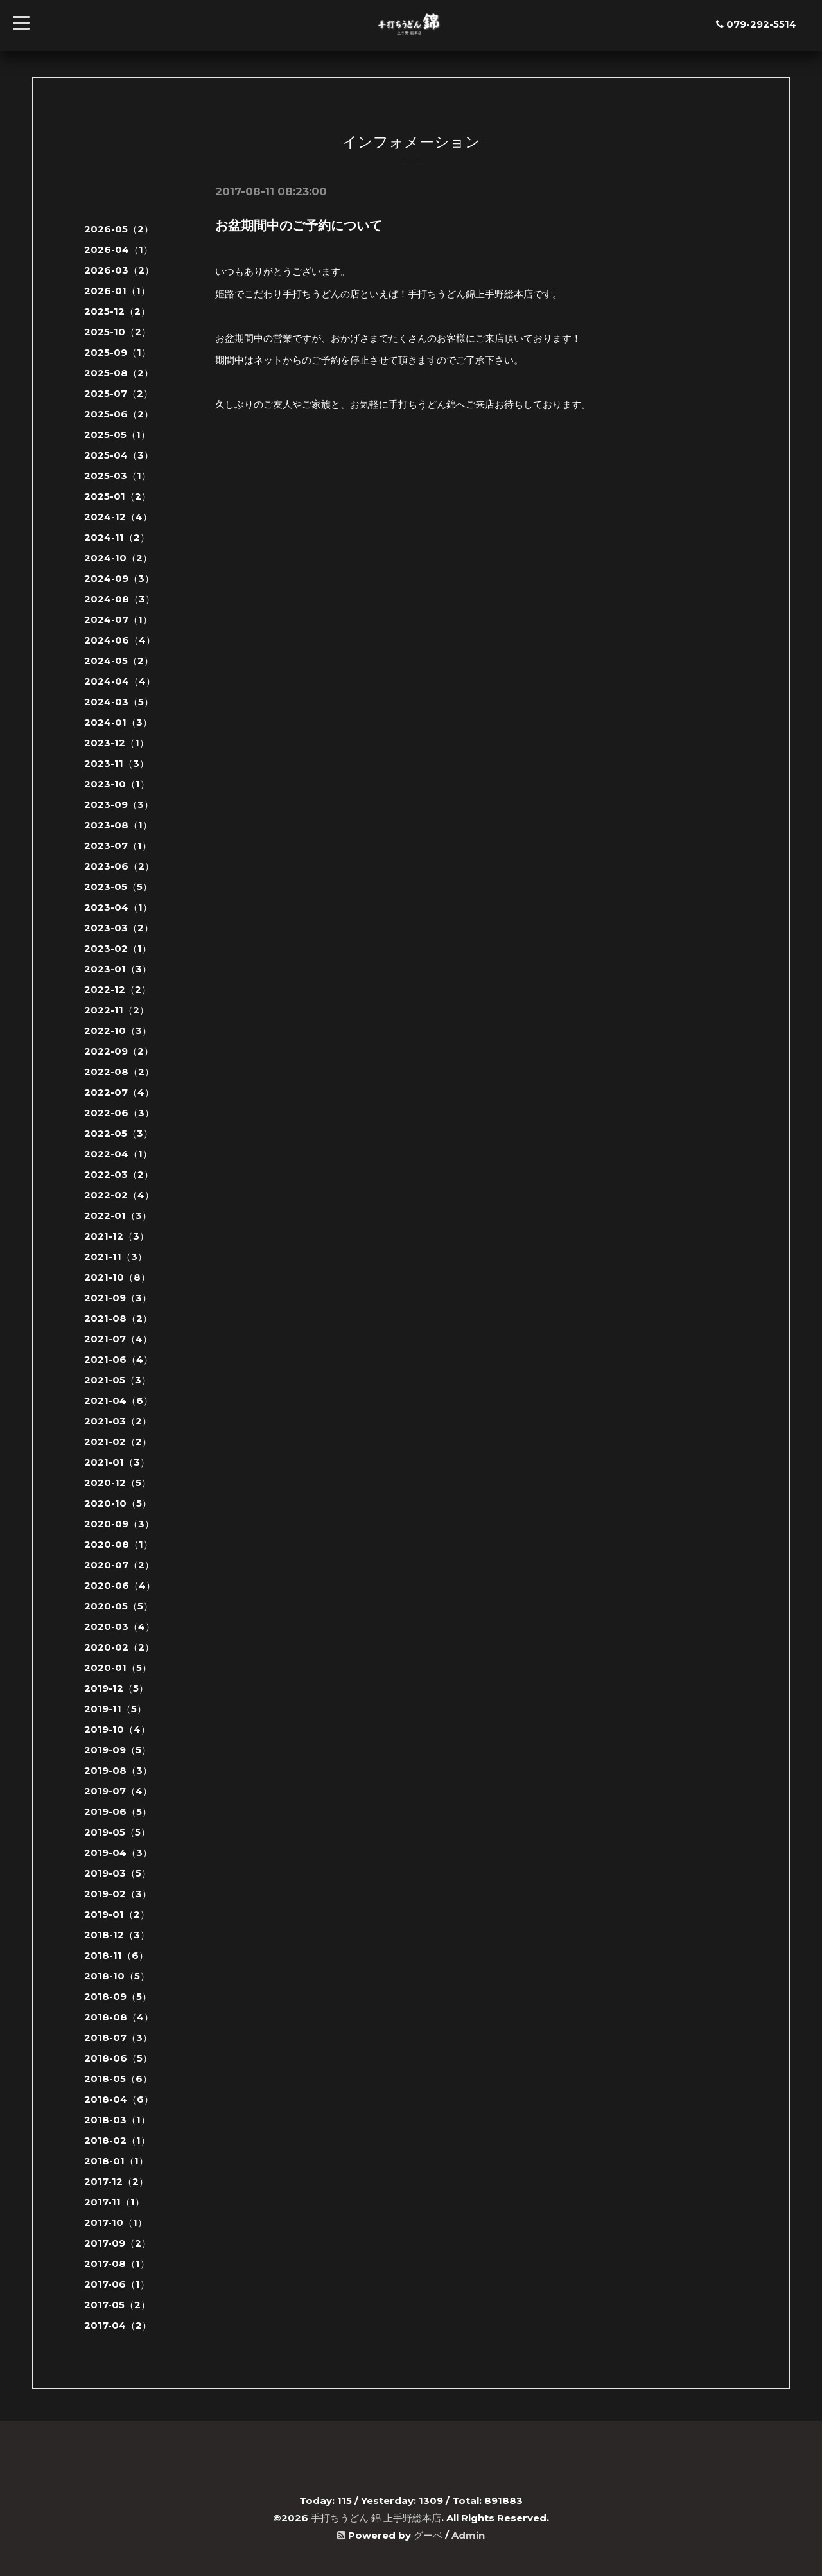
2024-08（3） (119, 599)
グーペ (428, 2535)
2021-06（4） (118, 1359)
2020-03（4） (119, 1626)
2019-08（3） (118, 1770)
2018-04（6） (118, 2099)
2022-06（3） (119, 1113)
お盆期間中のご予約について (298, 225)
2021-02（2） (118, 1441)
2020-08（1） (118, 1544)
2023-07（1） (118, 845)
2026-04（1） (118, 249)
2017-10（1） (115, 2222)
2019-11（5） (115, 1709)
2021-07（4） (118, 1339)
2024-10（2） (118, 558)
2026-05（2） (118, 229)
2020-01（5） (118, 1667)
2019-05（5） (117, 1832)
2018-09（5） (118, 1996)
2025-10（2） (117, 332)
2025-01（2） (117, 496)
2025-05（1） (117, 434)
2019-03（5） (117, 1873)
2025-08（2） (118, 373)
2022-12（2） (117, 989)
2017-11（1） (114, 2202)
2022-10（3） (118, 1030)
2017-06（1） (117, 2284)
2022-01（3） (118, 1215)
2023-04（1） (118, 907)
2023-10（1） (117, 784)
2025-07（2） (118, 393)
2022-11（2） (116, 1010)
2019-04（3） (118, 1852)
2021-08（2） (118, 1318)
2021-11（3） (115, 1256)
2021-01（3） (117, 1462)
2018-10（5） (117, 1976)
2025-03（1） (117, 475)
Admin (468, 2535)
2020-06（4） (119, 1585)
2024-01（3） (118, 722)
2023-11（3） (116, 763)
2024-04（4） (119, 681)
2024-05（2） (118, 660)
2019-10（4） (117, 1729)
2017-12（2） (116, 2181)
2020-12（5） (117, 1482)
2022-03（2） (118, 1174)
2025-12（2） (117, 311)
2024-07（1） (118, 619)
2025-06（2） (118, 414)
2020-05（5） (118, 1606)
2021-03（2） (118, 1421)
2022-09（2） (118, 1051)
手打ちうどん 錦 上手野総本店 (376, 2518)
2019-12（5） (116, 1688)
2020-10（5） (118, 1503)
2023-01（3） (118, 969)
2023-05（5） (118, 887)
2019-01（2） (117, 1914)
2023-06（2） (119, 866)
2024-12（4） (118, 517)
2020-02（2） (119, 1647)
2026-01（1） (117, 291)
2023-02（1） (118, 948)
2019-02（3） (118, 1894)
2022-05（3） (118, 1133)
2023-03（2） (118, 928)
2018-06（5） (118, 2058)
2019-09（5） (117, 1750)
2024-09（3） (119, 578)
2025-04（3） (118, 455)
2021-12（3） (116, 1236)
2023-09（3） (118, 804)
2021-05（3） (117, 1380)
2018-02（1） (117, 2140)
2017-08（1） (117, 2263)
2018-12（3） (117, 1935)
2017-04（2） (118, 2325)
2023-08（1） (118, 825)
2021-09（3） (118, 1298)
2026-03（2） (119, 270)
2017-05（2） (117, 2305)
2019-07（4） (118, 1791)
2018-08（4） (118, 2017)
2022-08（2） (119, 1071)
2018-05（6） (118, 2078)
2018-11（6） (116, 1955)
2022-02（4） (119, 1195)
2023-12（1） (116, 743)
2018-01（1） (116, 2161)
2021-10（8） (117, 1277)
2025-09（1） (117, 352)
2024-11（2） (117, 537)
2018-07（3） (118, 2037)
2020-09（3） (119, 1524)
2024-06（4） (119, 640)
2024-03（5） (118, 702)
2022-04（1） (118, 1154)
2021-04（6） (118, 1400)
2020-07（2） (119, 1565)
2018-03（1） (117, 2120)
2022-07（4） (119, 1092)
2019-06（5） (118, 1811)
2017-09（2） (117, 2243)
